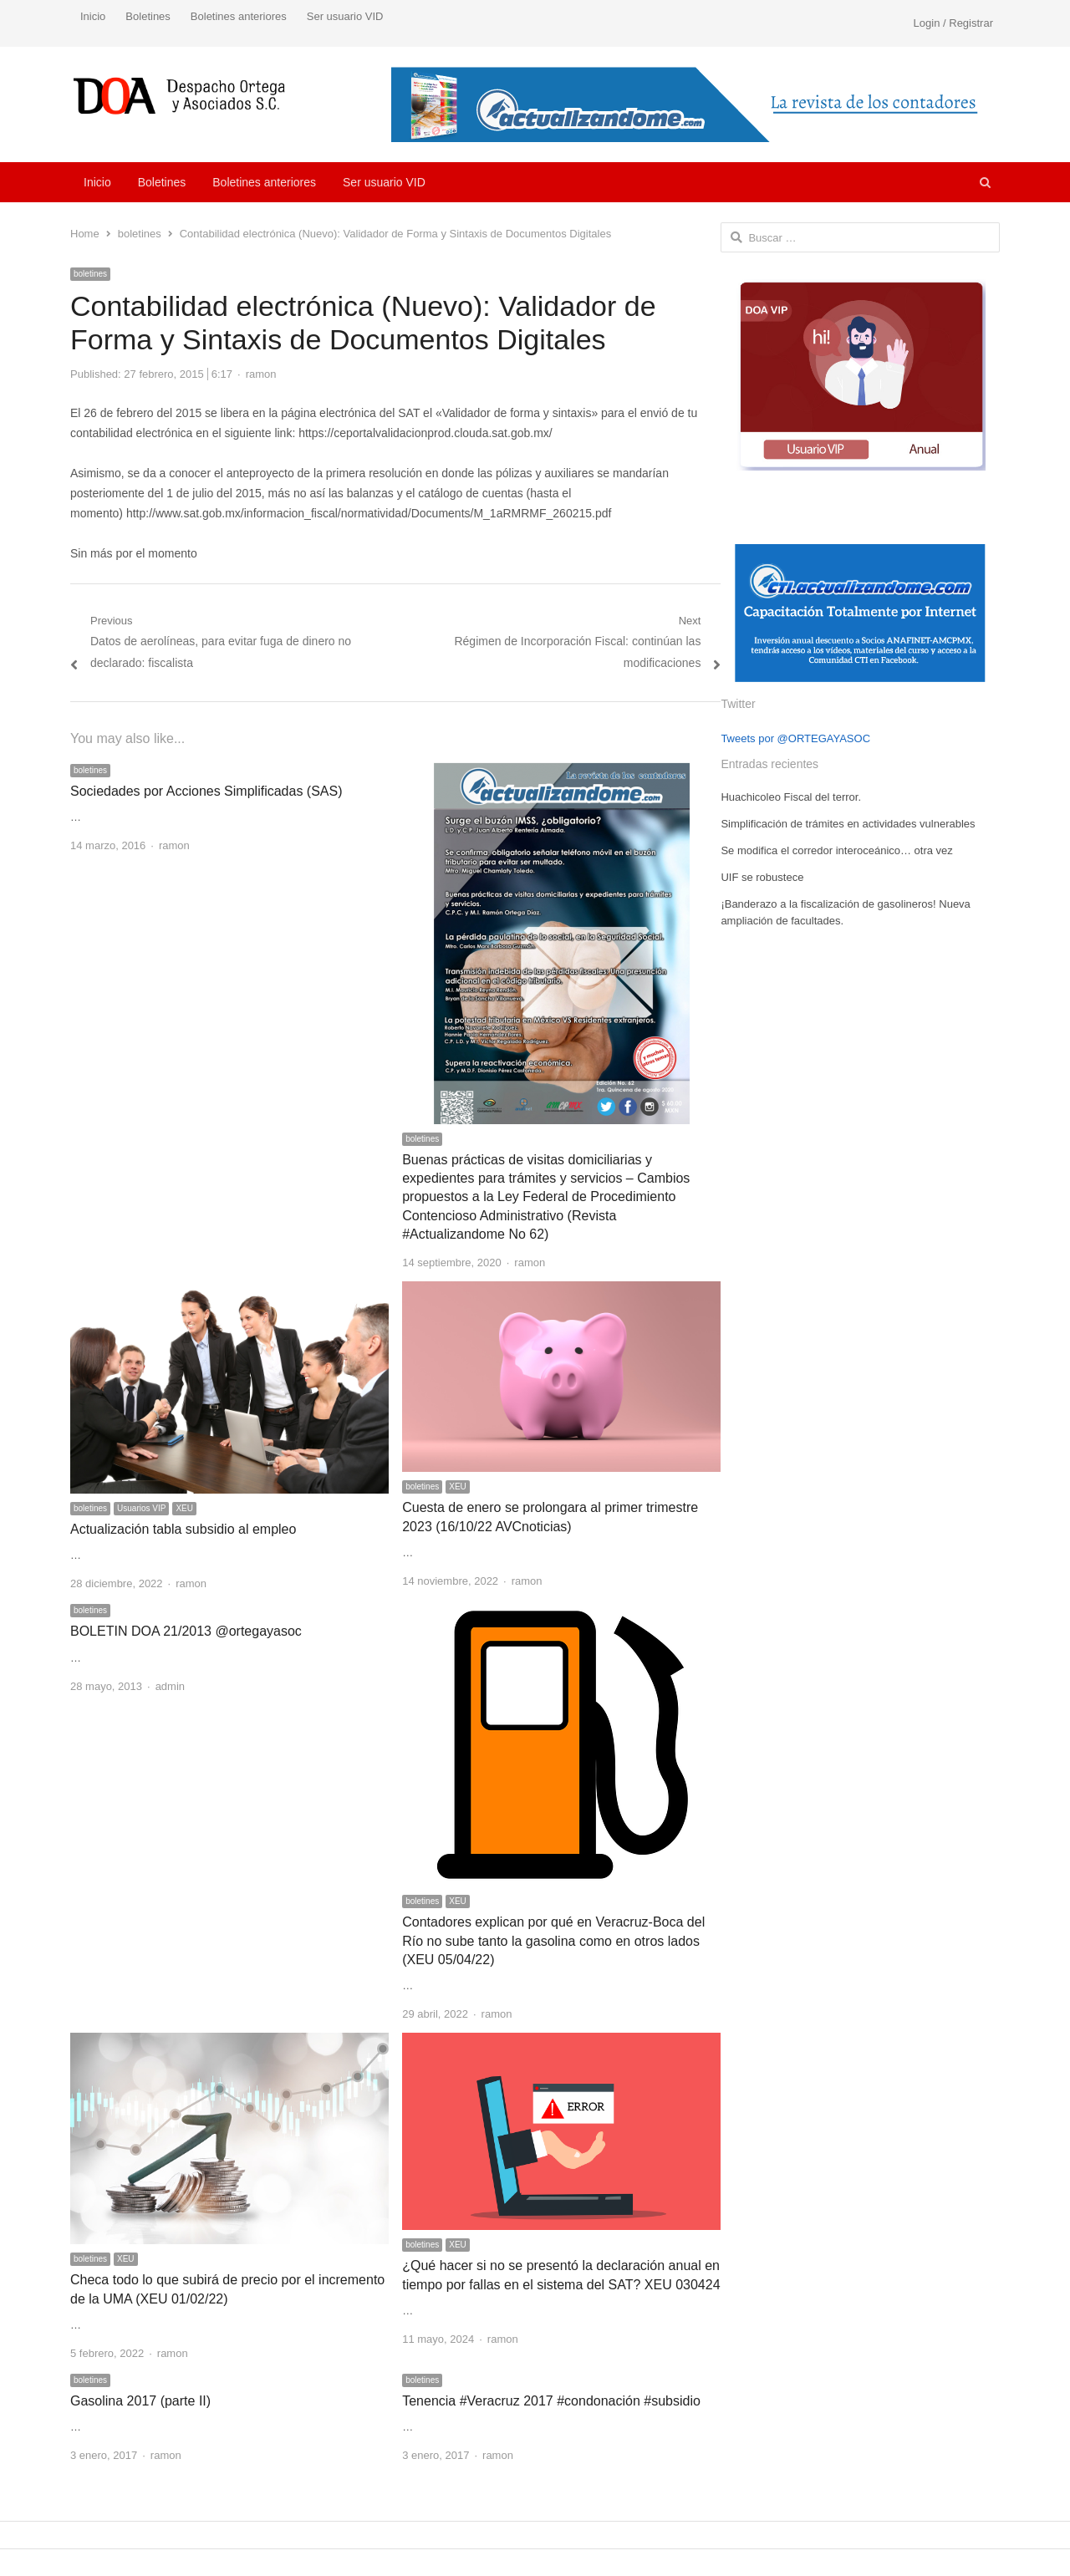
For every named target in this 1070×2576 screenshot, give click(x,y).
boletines (90, 273)
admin (170, 1686)
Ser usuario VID (345, 16)
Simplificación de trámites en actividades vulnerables (848, 823)
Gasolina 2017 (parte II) (140, 2401)
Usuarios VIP (141, 1508)
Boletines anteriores (239, 16)
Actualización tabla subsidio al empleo (183, 1529)
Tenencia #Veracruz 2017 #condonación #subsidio (551, 2401)
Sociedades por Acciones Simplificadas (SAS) (206, 791)
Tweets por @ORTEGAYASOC (795, 738)
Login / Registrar (953, 23)
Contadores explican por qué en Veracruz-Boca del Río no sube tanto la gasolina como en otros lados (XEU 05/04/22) (553, 1941)
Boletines (147, 16)
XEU (184, 1508)
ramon (261, 374)
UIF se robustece (762, 877)
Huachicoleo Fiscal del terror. (791, 797)
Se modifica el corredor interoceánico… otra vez (836, 850)
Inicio (92, 16)
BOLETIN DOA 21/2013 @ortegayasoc (186, 1631)
